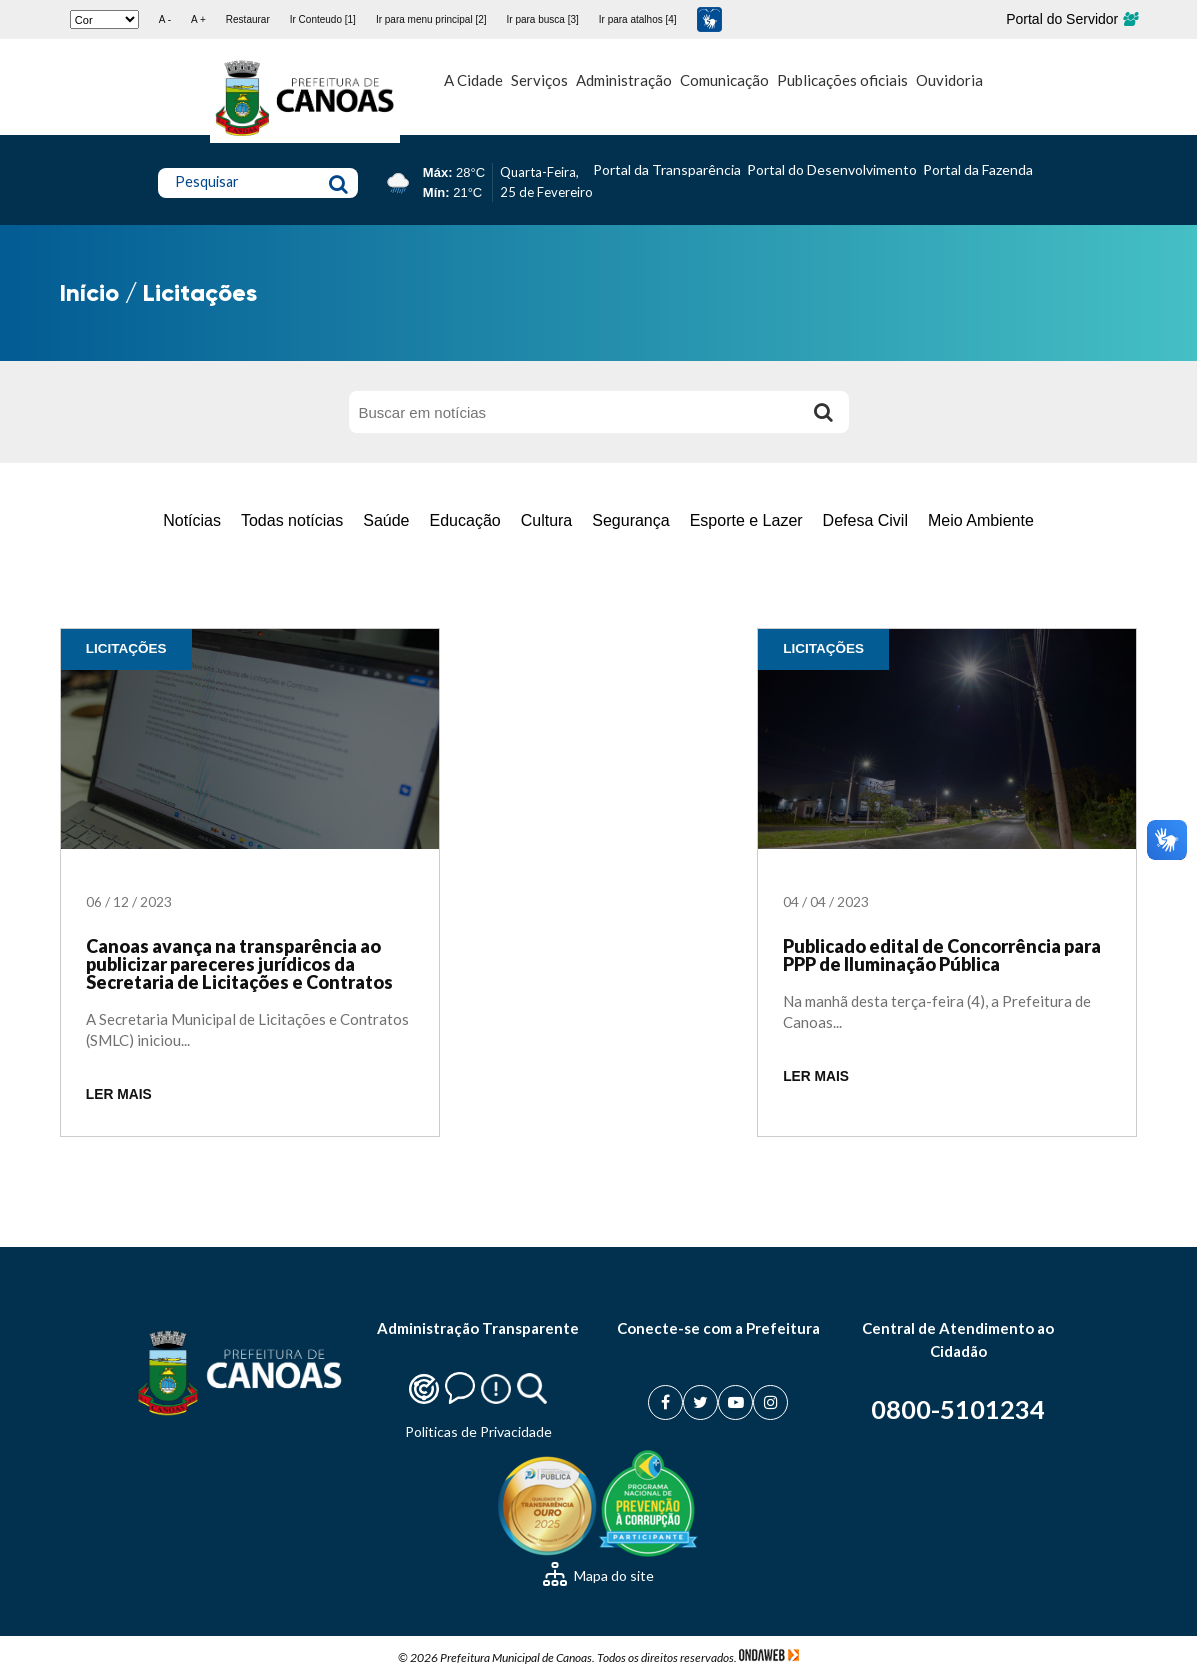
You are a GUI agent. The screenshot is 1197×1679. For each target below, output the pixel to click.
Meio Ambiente (981, 520)
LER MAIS (119, 1094)
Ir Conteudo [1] (323, 19)
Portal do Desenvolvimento (832, 169)
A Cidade (473, 80)
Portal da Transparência (667, 169)
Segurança (630, 520)
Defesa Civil (865, 520)
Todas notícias (292, 520)
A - (165, 19)
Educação (465, 520)
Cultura (547, 520)
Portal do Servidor (1071, 19)
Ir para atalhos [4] (638, 19)
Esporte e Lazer (746, 520)
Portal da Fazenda (978, 169)
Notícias (192, 520)
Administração (624, 80)
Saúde (386, 520)
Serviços (539, 80)
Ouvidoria (949, 80)
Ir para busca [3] (543, 19)
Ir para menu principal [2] (431, 19)
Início (89, 292)
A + (198, 19)
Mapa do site (598, 1575)
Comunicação (724, 80)
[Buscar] (824, 412)
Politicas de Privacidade (478, 1431)
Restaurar (248, 19)
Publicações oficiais (842, 80)
